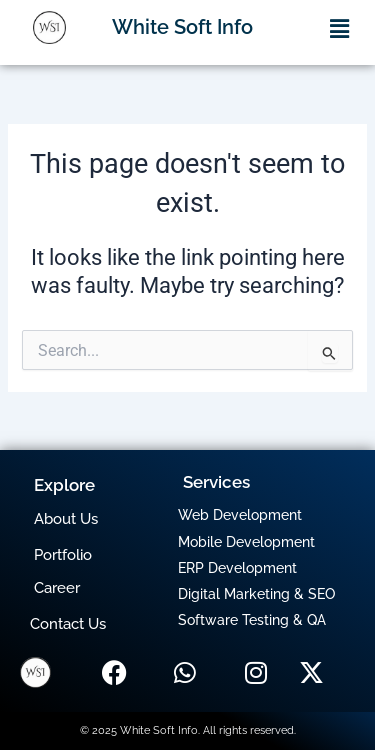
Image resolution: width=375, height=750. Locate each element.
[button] (340, 29)
